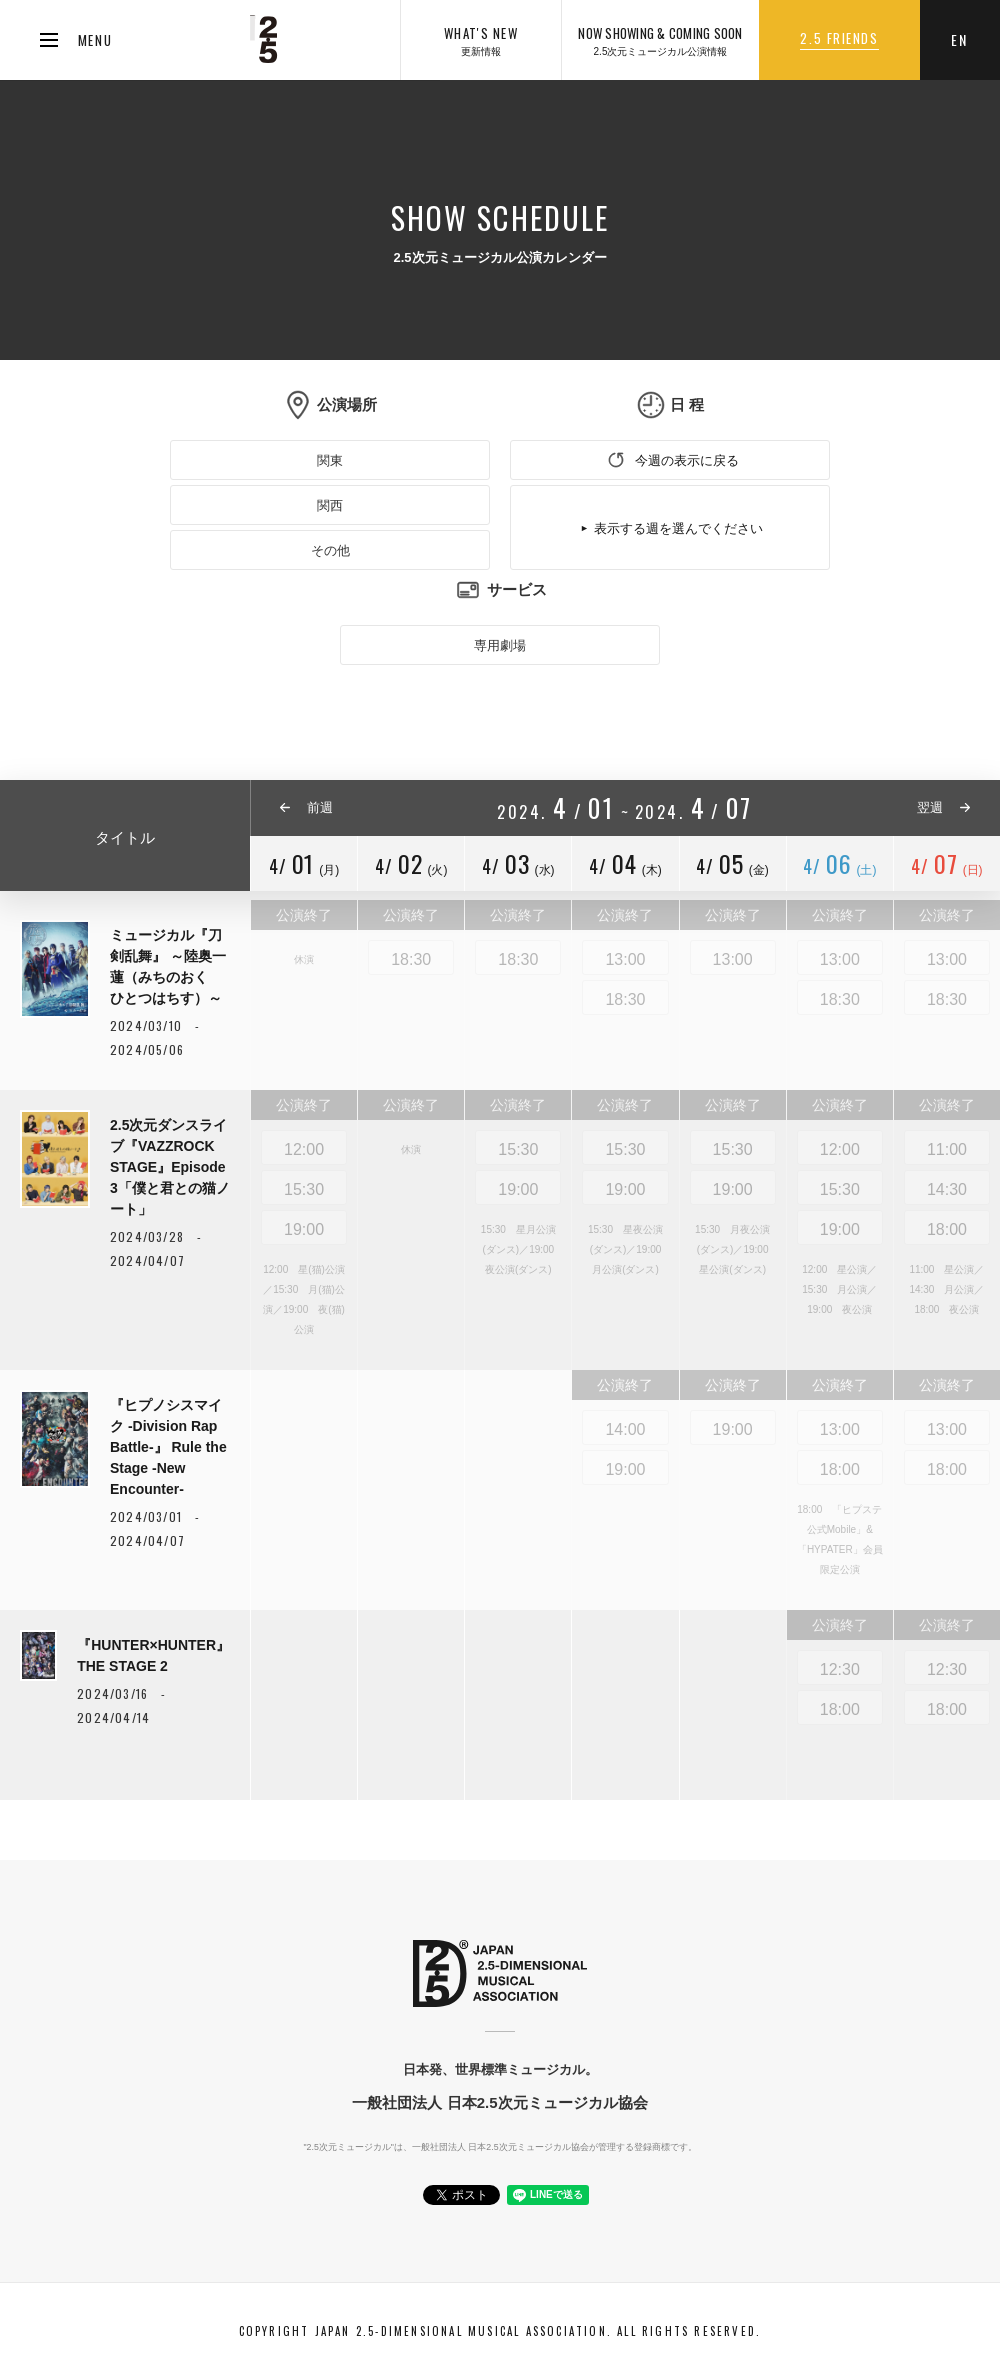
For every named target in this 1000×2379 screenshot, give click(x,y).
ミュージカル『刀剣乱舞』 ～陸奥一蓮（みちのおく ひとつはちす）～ (168, 966)
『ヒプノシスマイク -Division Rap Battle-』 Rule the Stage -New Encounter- (168, 1447)
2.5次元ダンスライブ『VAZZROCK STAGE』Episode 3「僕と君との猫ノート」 (170, 1167)
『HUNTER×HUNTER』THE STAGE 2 (153, 1655)
